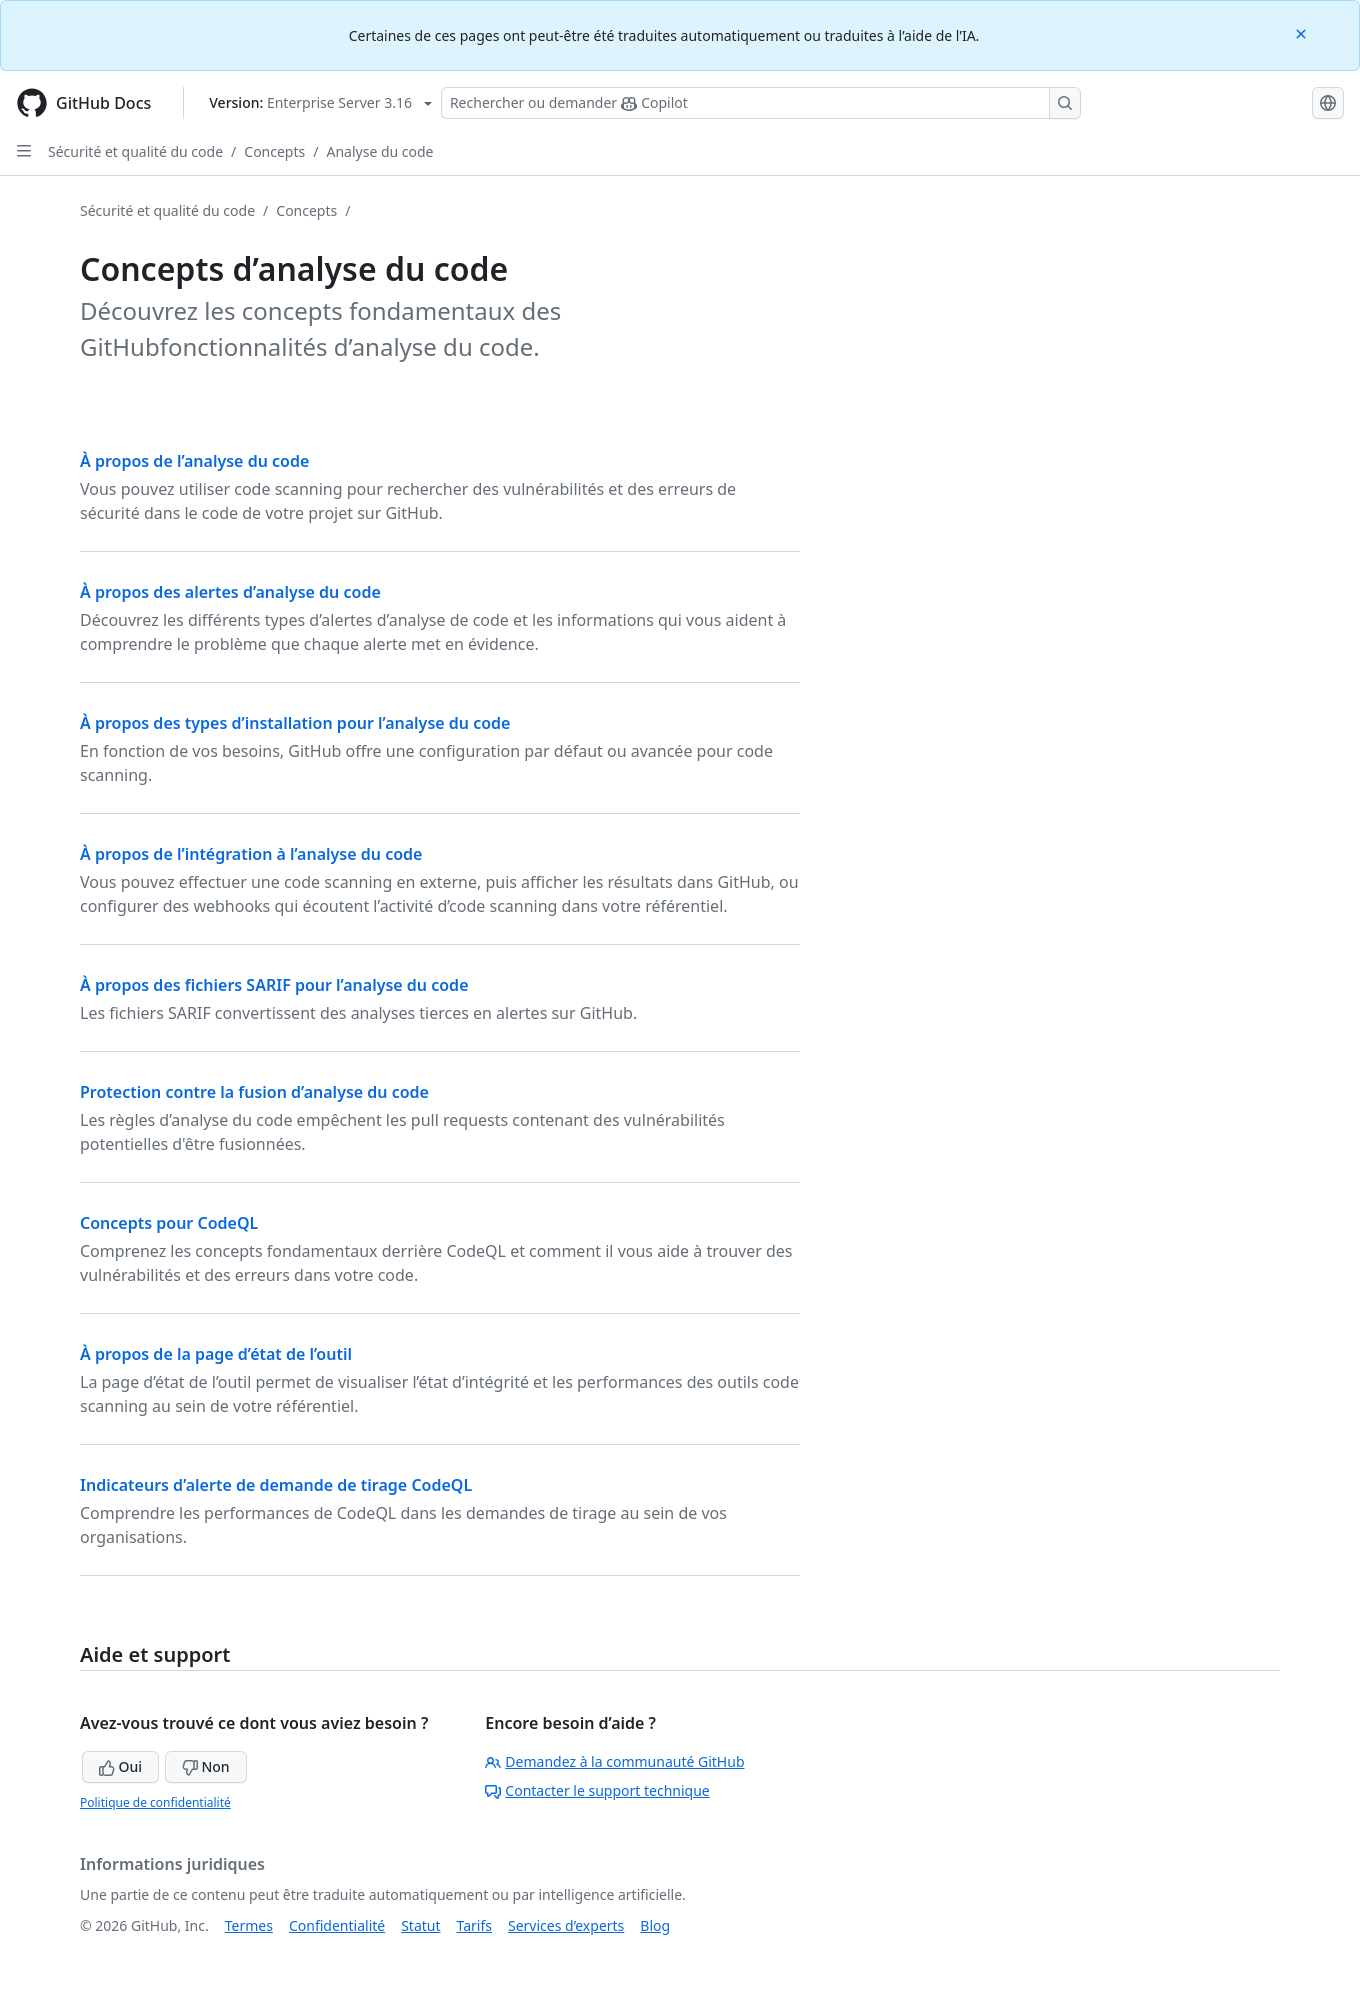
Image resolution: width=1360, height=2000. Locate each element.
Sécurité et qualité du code (135, 151)
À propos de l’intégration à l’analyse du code (251, 854)
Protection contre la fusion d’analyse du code (254, 1092)
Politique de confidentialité (155, 1802)
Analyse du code (379, 151)
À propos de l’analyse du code (194, 461)
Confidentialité (337, 1925)
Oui (120, 1766)
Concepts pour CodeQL (169, 1223)
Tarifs (474, 1925)
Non (206, 1766)
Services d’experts (566, 1925)
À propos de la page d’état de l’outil (216, 1354)
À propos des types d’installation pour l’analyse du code (295, 723)
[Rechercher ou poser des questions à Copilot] (761, 103)
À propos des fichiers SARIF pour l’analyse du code (274, 985)
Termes (249, 1925)
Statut (420, 1925)
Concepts (274, 151)
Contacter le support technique (597, 1790)
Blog (655, 1925)
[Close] (1303, 32)
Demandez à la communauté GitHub (614, 1761)
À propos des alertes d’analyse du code (230, 592)
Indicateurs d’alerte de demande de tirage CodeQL (276, 1485)
